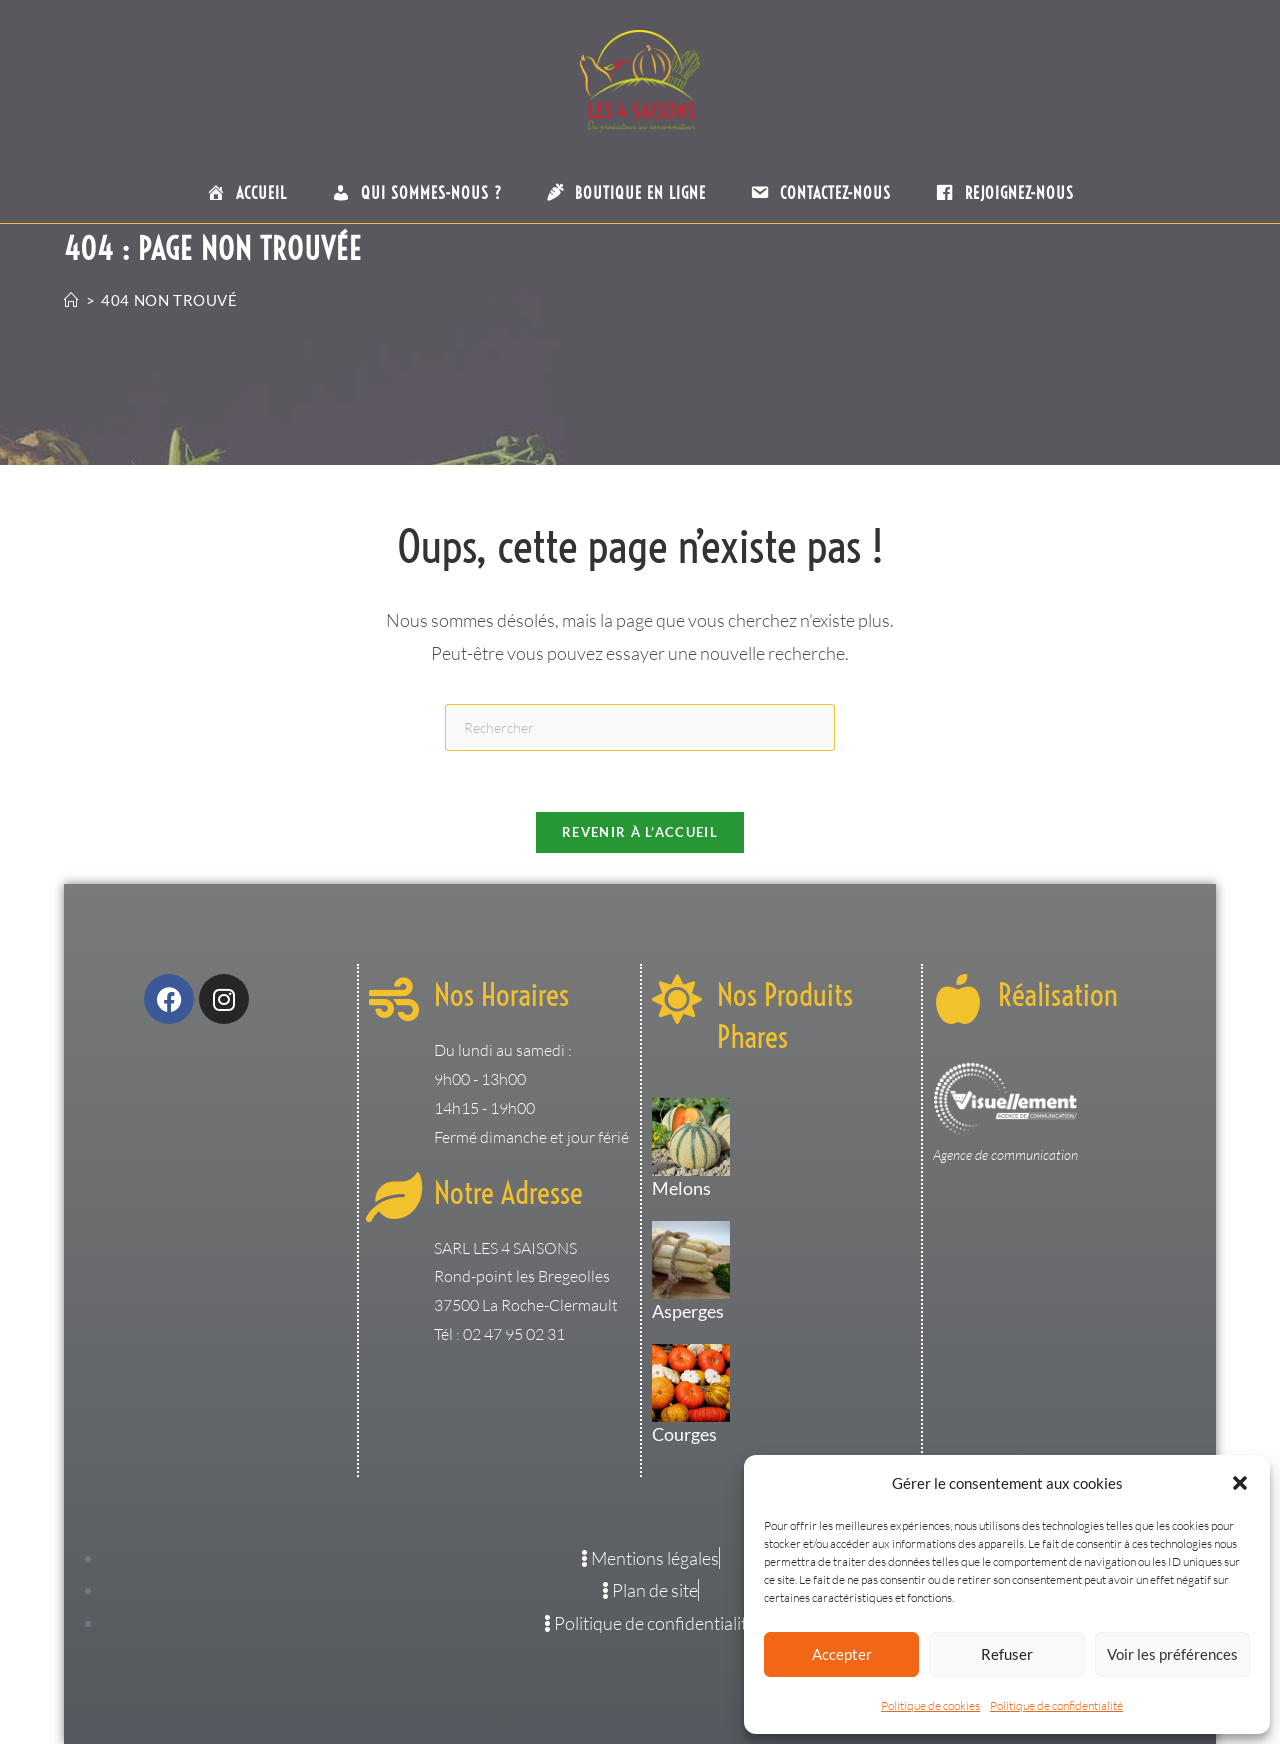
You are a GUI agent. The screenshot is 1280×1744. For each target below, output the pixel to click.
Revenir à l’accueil (640, 832)
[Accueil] (72, 300)
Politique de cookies (930, 1705)
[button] (1240, 1483)
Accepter (842, 1654)
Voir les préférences (1172, 1654)
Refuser (1007, 1654)
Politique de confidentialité (1056, 1705)
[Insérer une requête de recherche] (640, 727)
